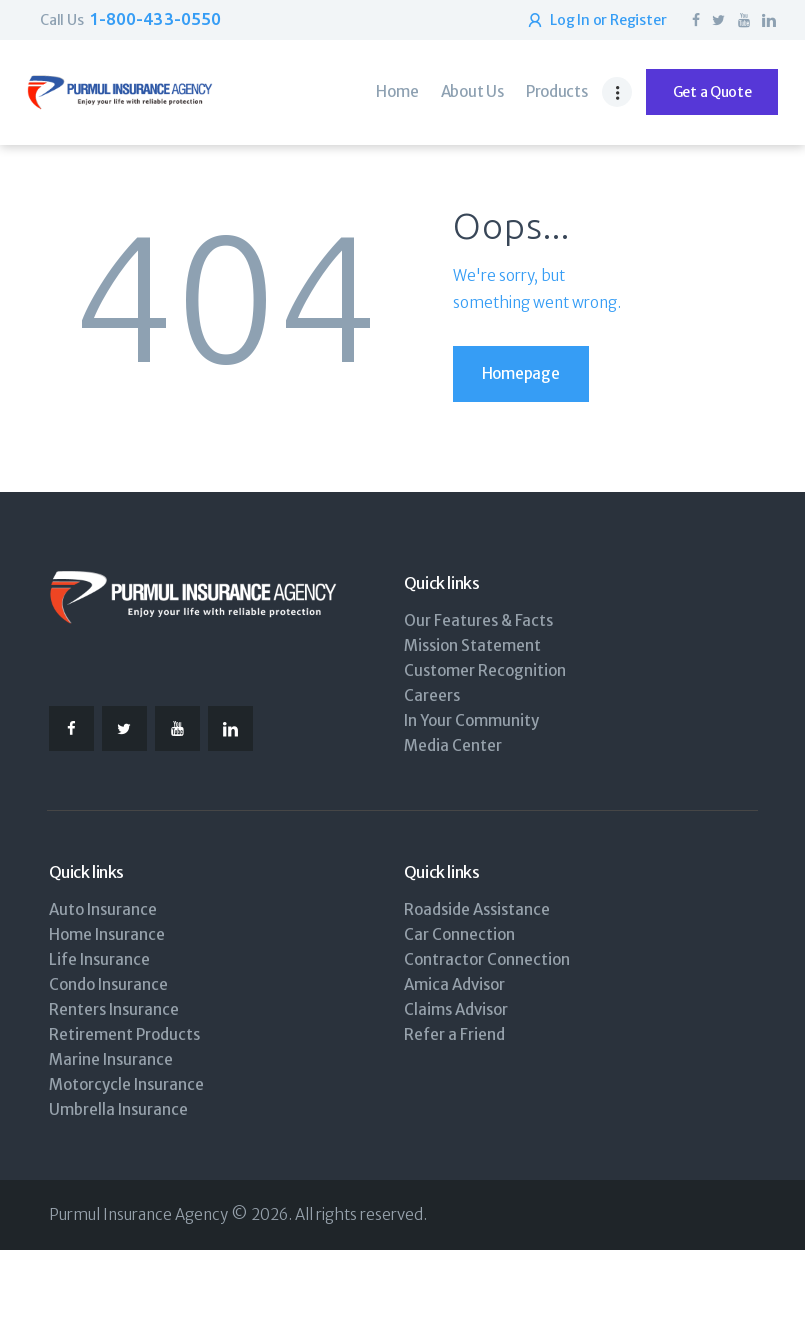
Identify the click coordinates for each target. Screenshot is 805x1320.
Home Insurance (107, 934)
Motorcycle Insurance (126, 1084)
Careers (432, 695)
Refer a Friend (454, 1034)
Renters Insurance (114, 1009)
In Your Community (471, 720)
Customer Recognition (485, 670)
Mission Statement (472, 645)
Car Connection (459, 934)
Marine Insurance (111, 1059)
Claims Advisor (456, 1009)
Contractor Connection (487, 959)
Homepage (521, 373)
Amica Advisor (454, 984)
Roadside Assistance (477, 909)
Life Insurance (99, 959)
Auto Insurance (103, 909)
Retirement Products (124, 1034)
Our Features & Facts (478, 620)
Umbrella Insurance (118, 1109)
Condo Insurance (108, 984)
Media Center (453, 745)
